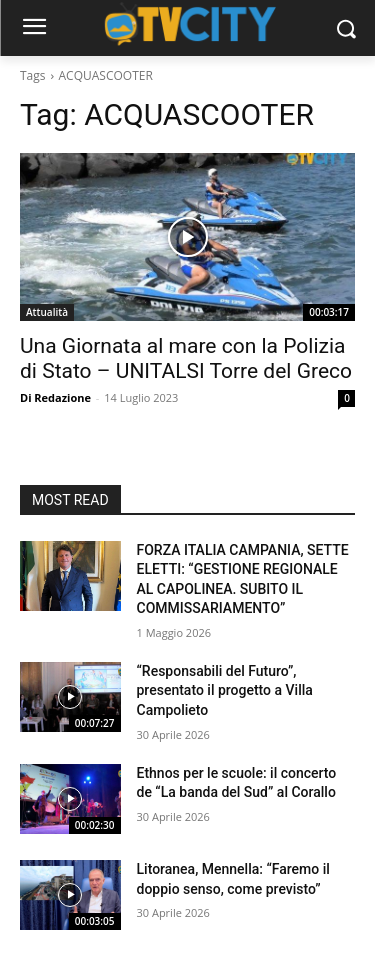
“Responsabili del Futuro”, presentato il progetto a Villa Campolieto (225, 690)
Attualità (47, 312)
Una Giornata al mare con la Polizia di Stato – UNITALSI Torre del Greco (186, 358)
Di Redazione (55, 397)
